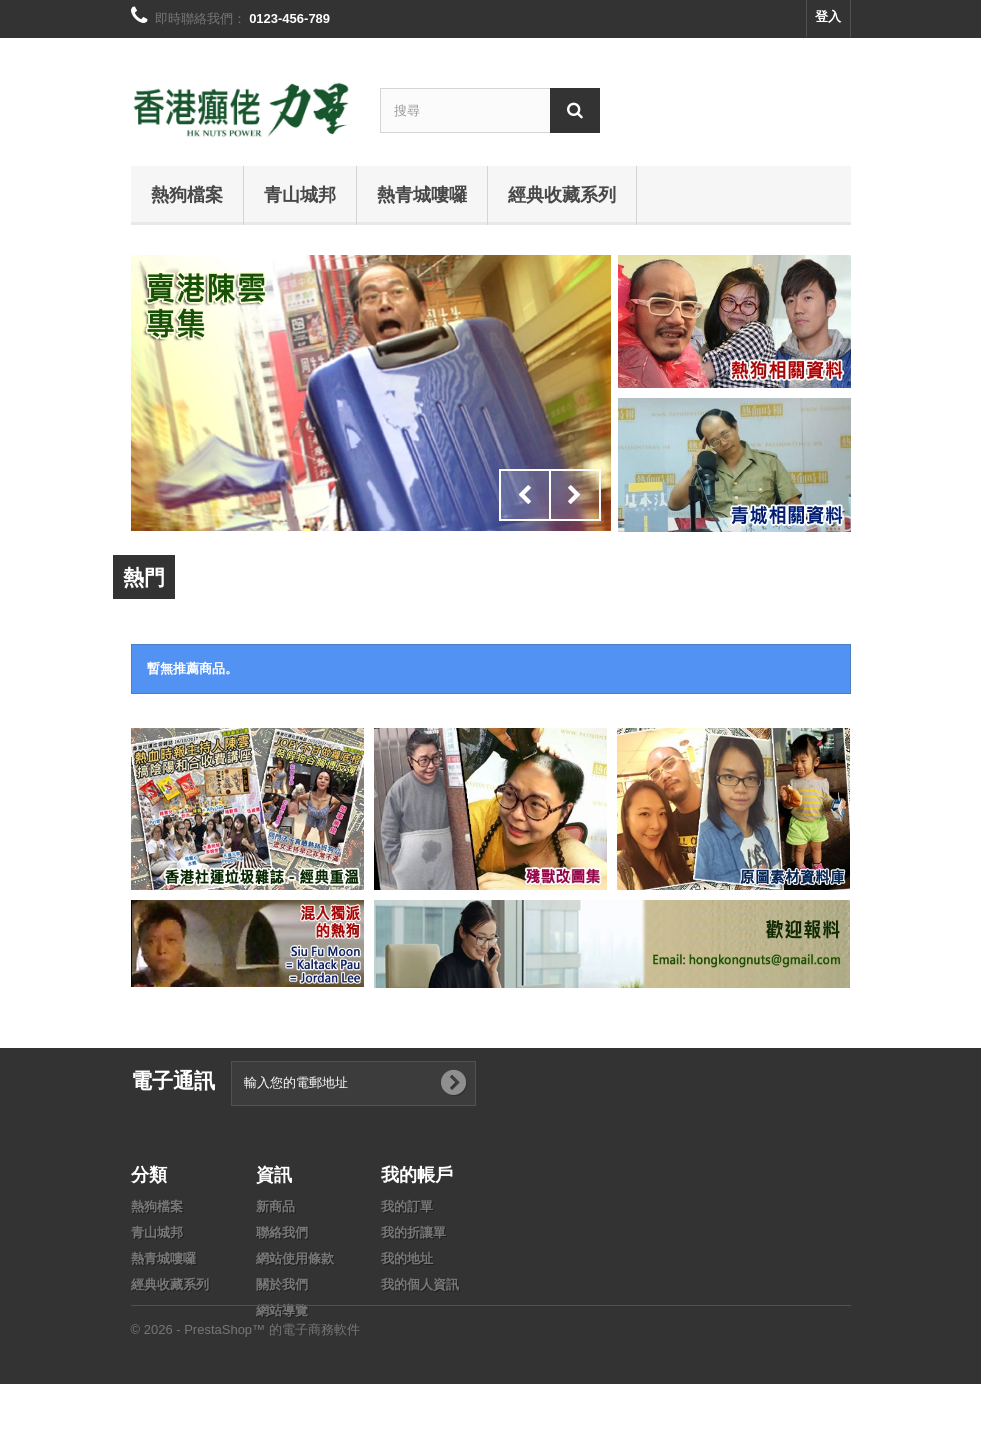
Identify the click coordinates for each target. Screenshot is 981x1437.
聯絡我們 (282, 1232)
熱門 (144, 577)
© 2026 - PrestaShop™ (200, 1382)
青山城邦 (300, 194)
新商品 (275, 1206)
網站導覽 (282, 1310)
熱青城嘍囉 (422, 194)
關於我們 (282, 1284)
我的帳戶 (417, 1174)
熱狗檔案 (187, 194)
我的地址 (407, 1258)
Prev (525, 495)
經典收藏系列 (562, 194)
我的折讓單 (413, 1232)
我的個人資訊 (420, 1284)
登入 (828, 16)
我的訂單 (407, 1206)
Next (575, 495)
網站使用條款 (295, 1258)
